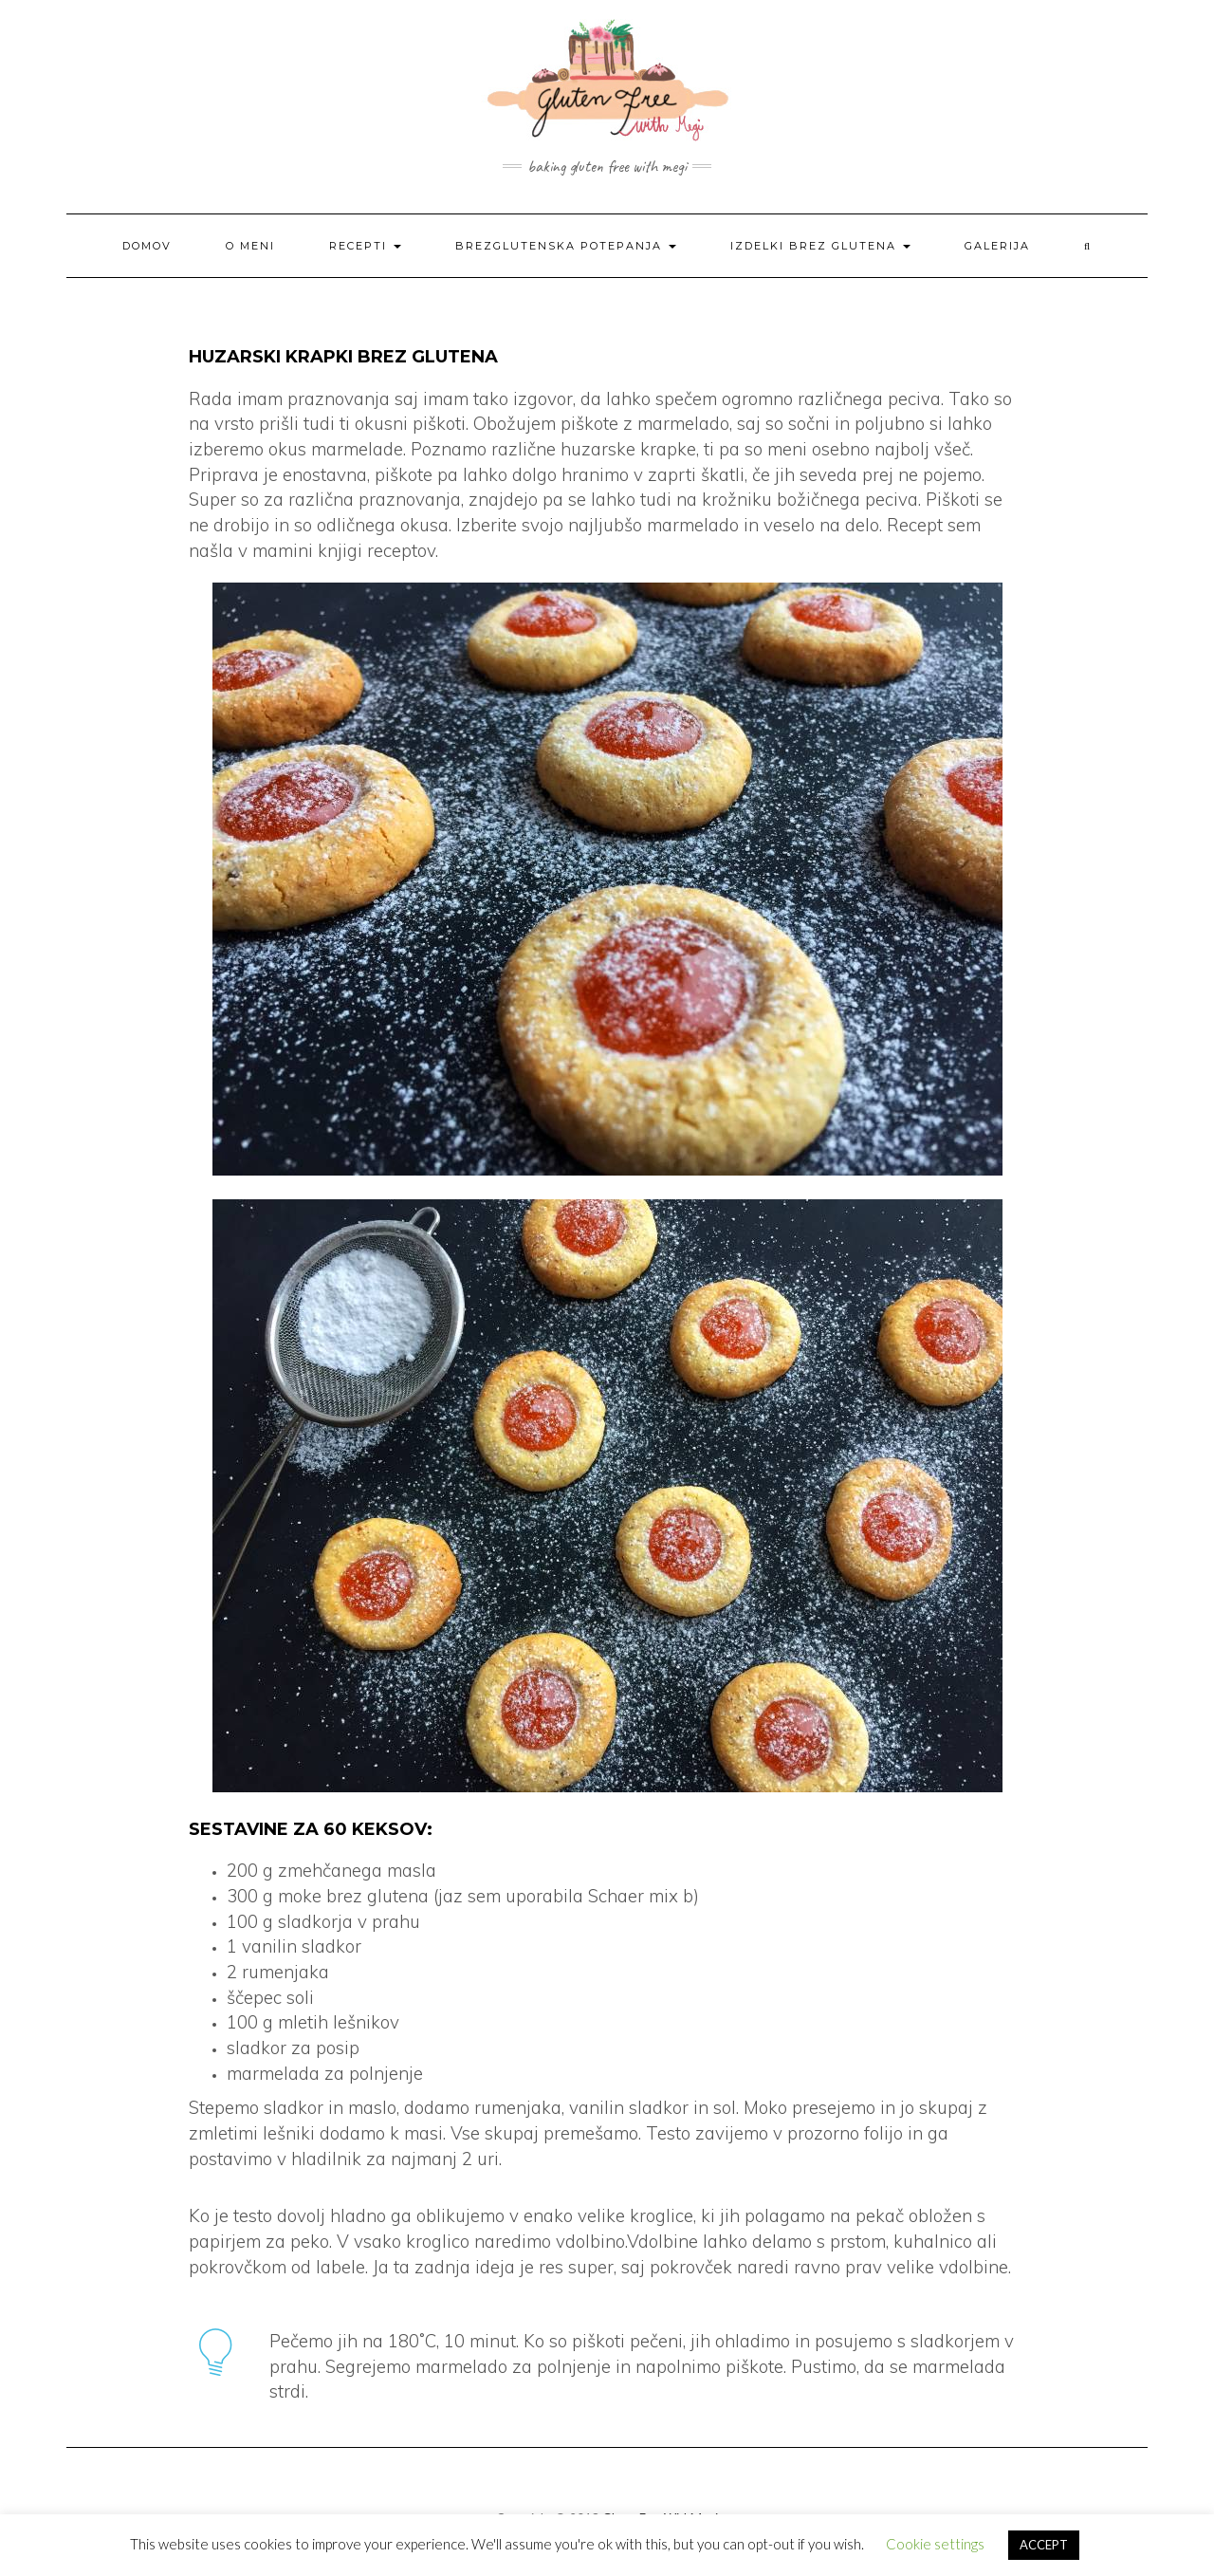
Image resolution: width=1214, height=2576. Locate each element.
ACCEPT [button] (1044, 2544)
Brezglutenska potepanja (565, 245)
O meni (250, 245)
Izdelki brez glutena (820, 245)
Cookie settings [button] (935, 2543)
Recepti (365, 245)
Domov (147, 245)
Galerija (997, 245)
